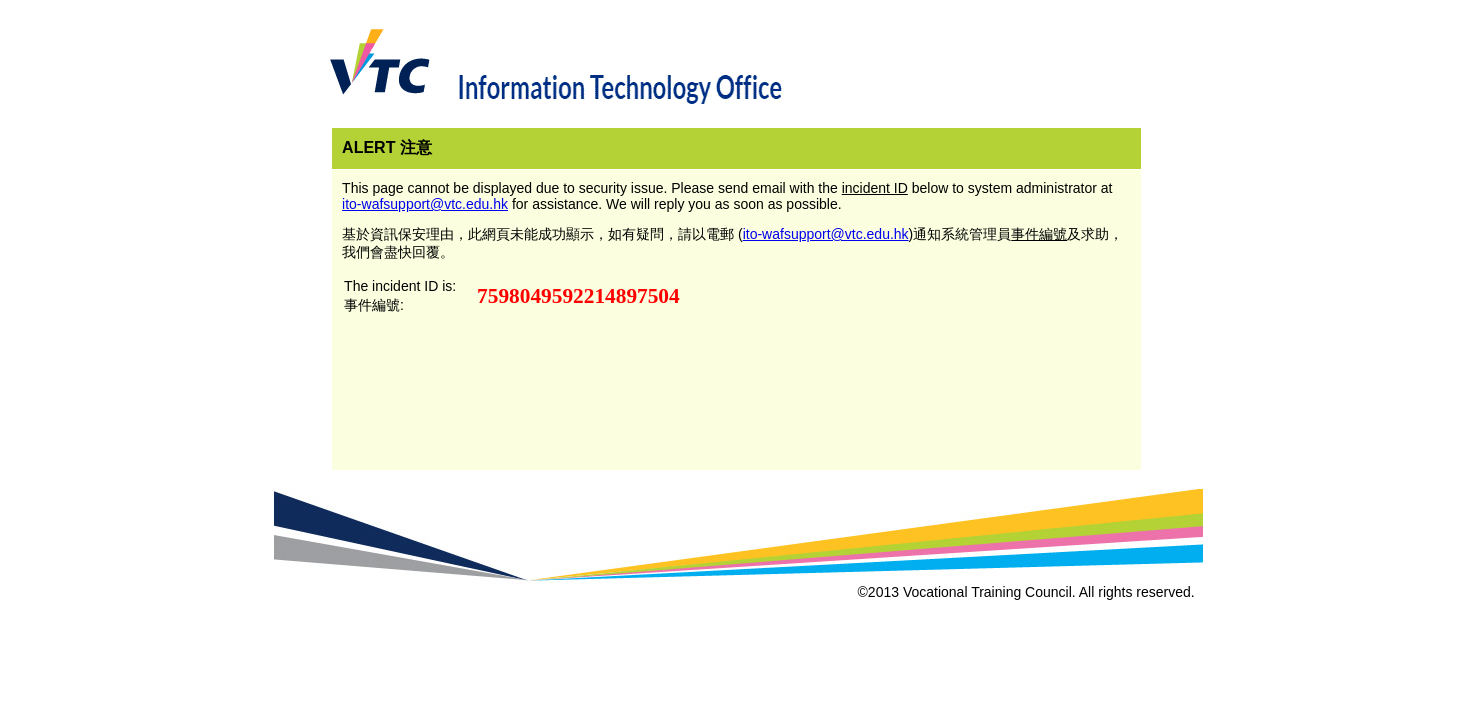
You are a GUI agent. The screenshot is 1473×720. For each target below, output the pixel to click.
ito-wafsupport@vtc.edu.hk (425, 204)
